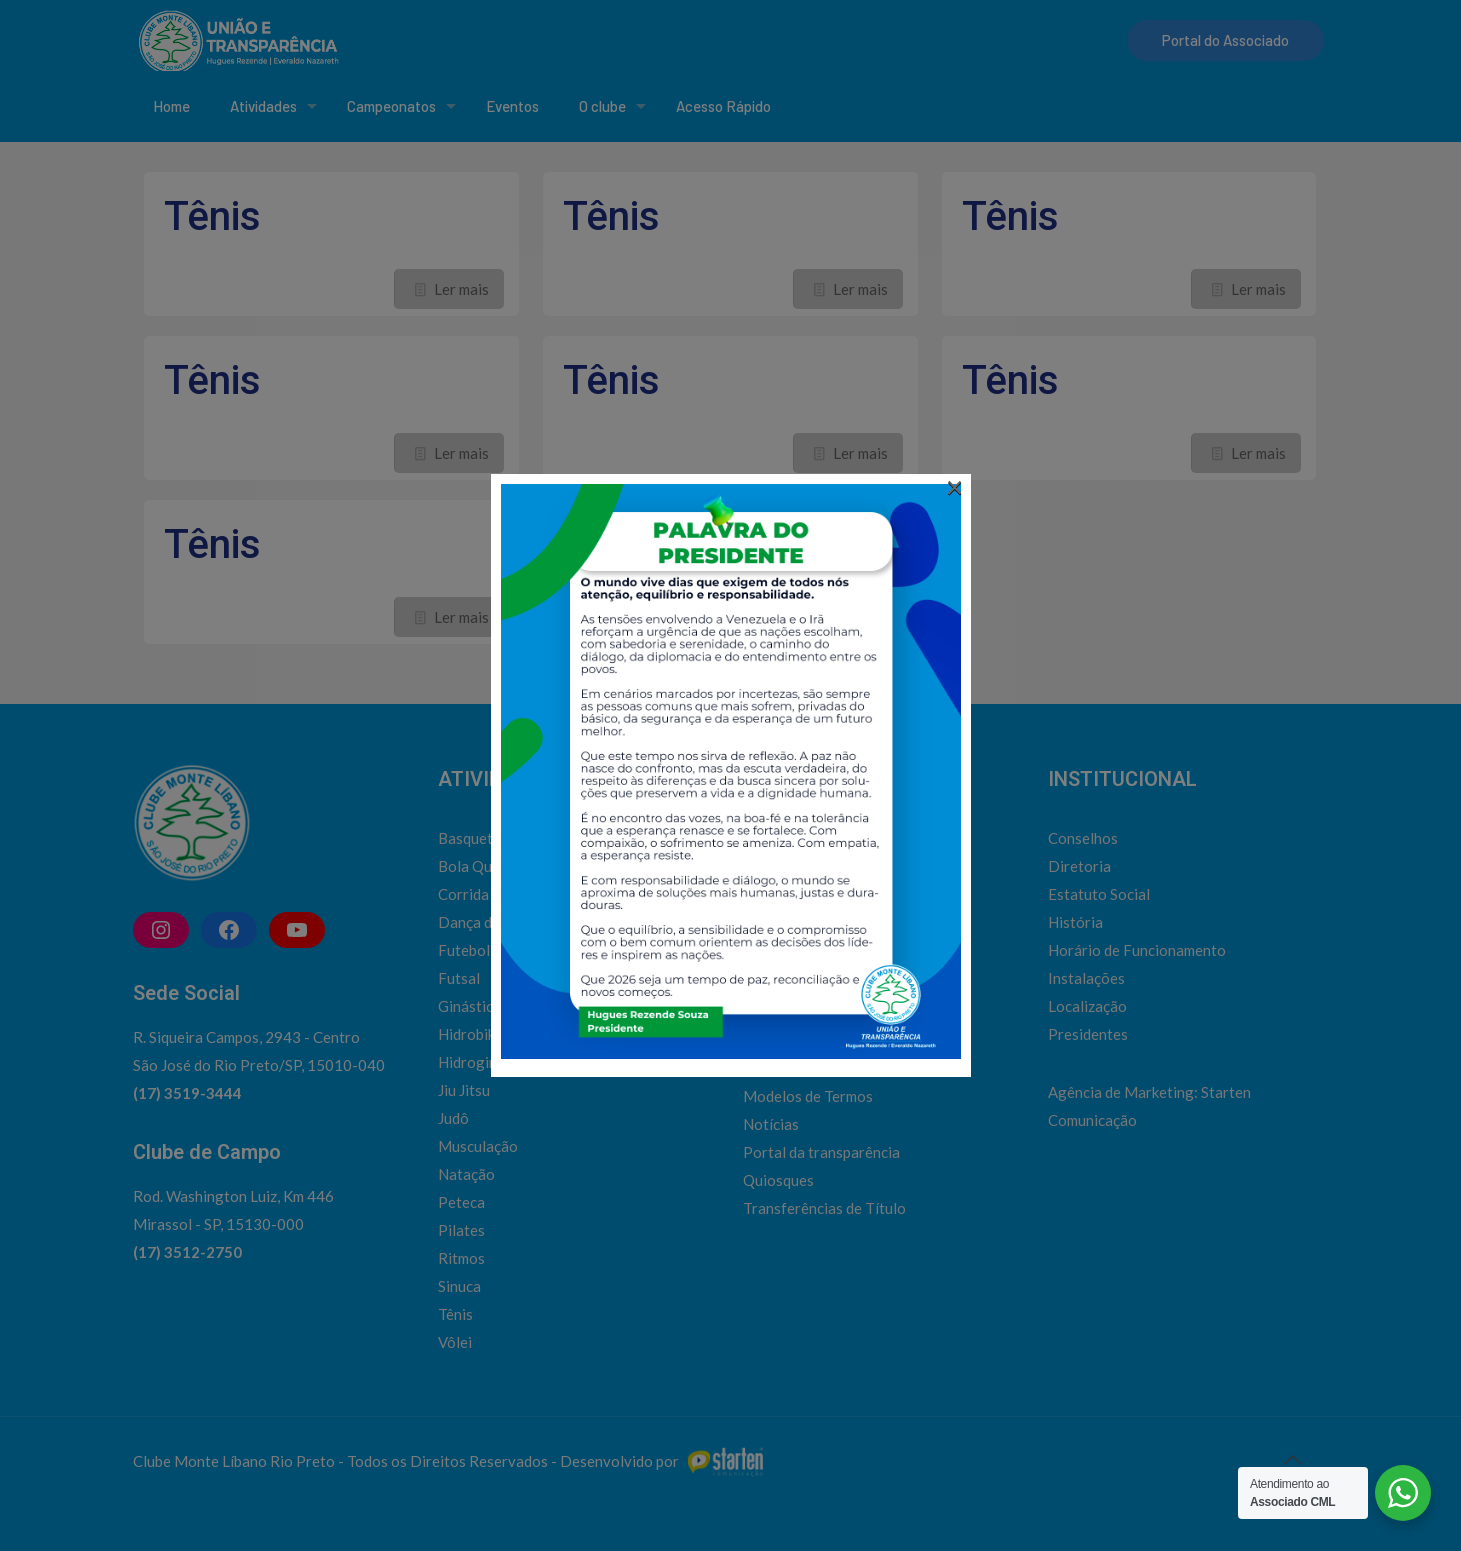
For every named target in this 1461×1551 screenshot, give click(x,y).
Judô (453, 1118)
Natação (466, 1174)
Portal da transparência (821, 1152)
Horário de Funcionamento (1137, 950)
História (1075, 922)
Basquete (469, 838)
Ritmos (461, 1258)
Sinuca (459, 1286)
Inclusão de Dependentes (826, 1068)
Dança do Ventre (493, 922)
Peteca (461, 1202)
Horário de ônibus (802, 1040)
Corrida (463, 894)
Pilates (461, 1230)
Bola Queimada (488, 866)
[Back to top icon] (1293, 1459)
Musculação (478, 1146)
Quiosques (778, 1180)
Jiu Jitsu (464, 1090)
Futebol (464, 950)
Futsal (459, 978)
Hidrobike (470, 1034)
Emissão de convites (810, 1012)
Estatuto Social (1099, 894)
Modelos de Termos (808, 1096)
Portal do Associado (1225, 40)
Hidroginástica (487, 1062)
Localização (1087, 1006)
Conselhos (1083, 838)
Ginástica (469, 1006)
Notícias (771, 1124)
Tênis (212, 216)
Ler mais (461, 289)
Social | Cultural (795, 838)
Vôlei (455, 1342)
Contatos (774, 984)
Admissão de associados (823, 956)
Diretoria (1079, 866)
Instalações (1086, 978)
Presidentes (1088, 1034)
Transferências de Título (824, 1208)
